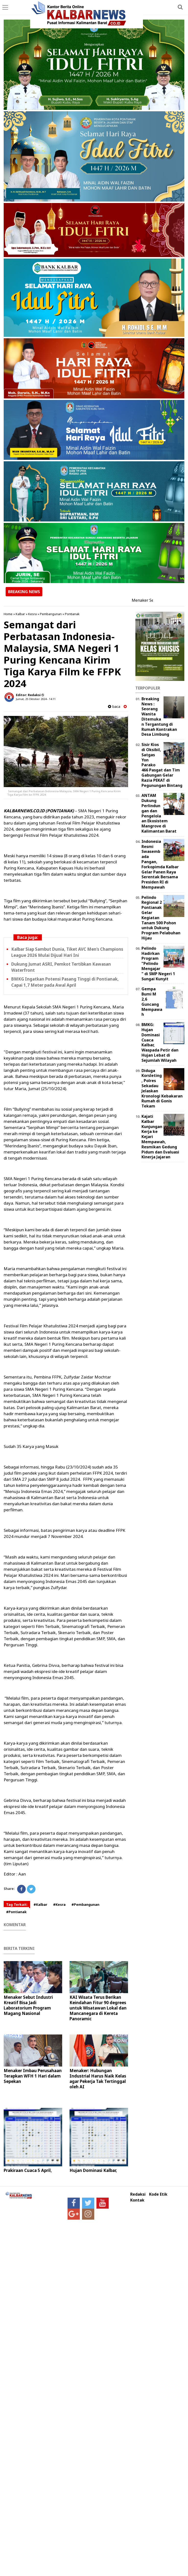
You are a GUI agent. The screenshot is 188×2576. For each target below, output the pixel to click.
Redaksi (138, 2194)
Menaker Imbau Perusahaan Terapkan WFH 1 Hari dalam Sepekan (33, 2076)
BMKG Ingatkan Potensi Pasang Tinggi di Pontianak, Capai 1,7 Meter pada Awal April (65, 982)
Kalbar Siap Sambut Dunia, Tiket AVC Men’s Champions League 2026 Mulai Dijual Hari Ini (67, 952)
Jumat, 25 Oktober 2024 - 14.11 (36, 699)
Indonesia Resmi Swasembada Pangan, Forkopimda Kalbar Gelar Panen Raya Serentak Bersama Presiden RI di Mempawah (160, 864)
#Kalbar (40, 1904)
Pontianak (72, 614)
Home (8, 614)
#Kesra (59, 1904)
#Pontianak (16, 1911)
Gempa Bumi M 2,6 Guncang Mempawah (151, 1001)
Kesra (32, 614)
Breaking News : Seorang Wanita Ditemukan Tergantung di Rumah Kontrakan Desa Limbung (159, 716)
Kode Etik (158, 2194)
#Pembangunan (85, 1904)
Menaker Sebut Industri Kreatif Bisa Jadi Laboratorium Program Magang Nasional (28, 2005)
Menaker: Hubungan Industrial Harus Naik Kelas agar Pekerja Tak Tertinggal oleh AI (98, 2079)
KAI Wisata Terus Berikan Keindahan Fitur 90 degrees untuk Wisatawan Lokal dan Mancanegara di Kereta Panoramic (98, 2008)
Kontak (137, 2200)
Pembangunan (51, 614)
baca (114, 706)
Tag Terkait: (17, 1904)
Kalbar (20, 614)
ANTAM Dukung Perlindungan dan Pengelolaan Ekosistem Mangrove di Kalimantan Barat (158, 813)
